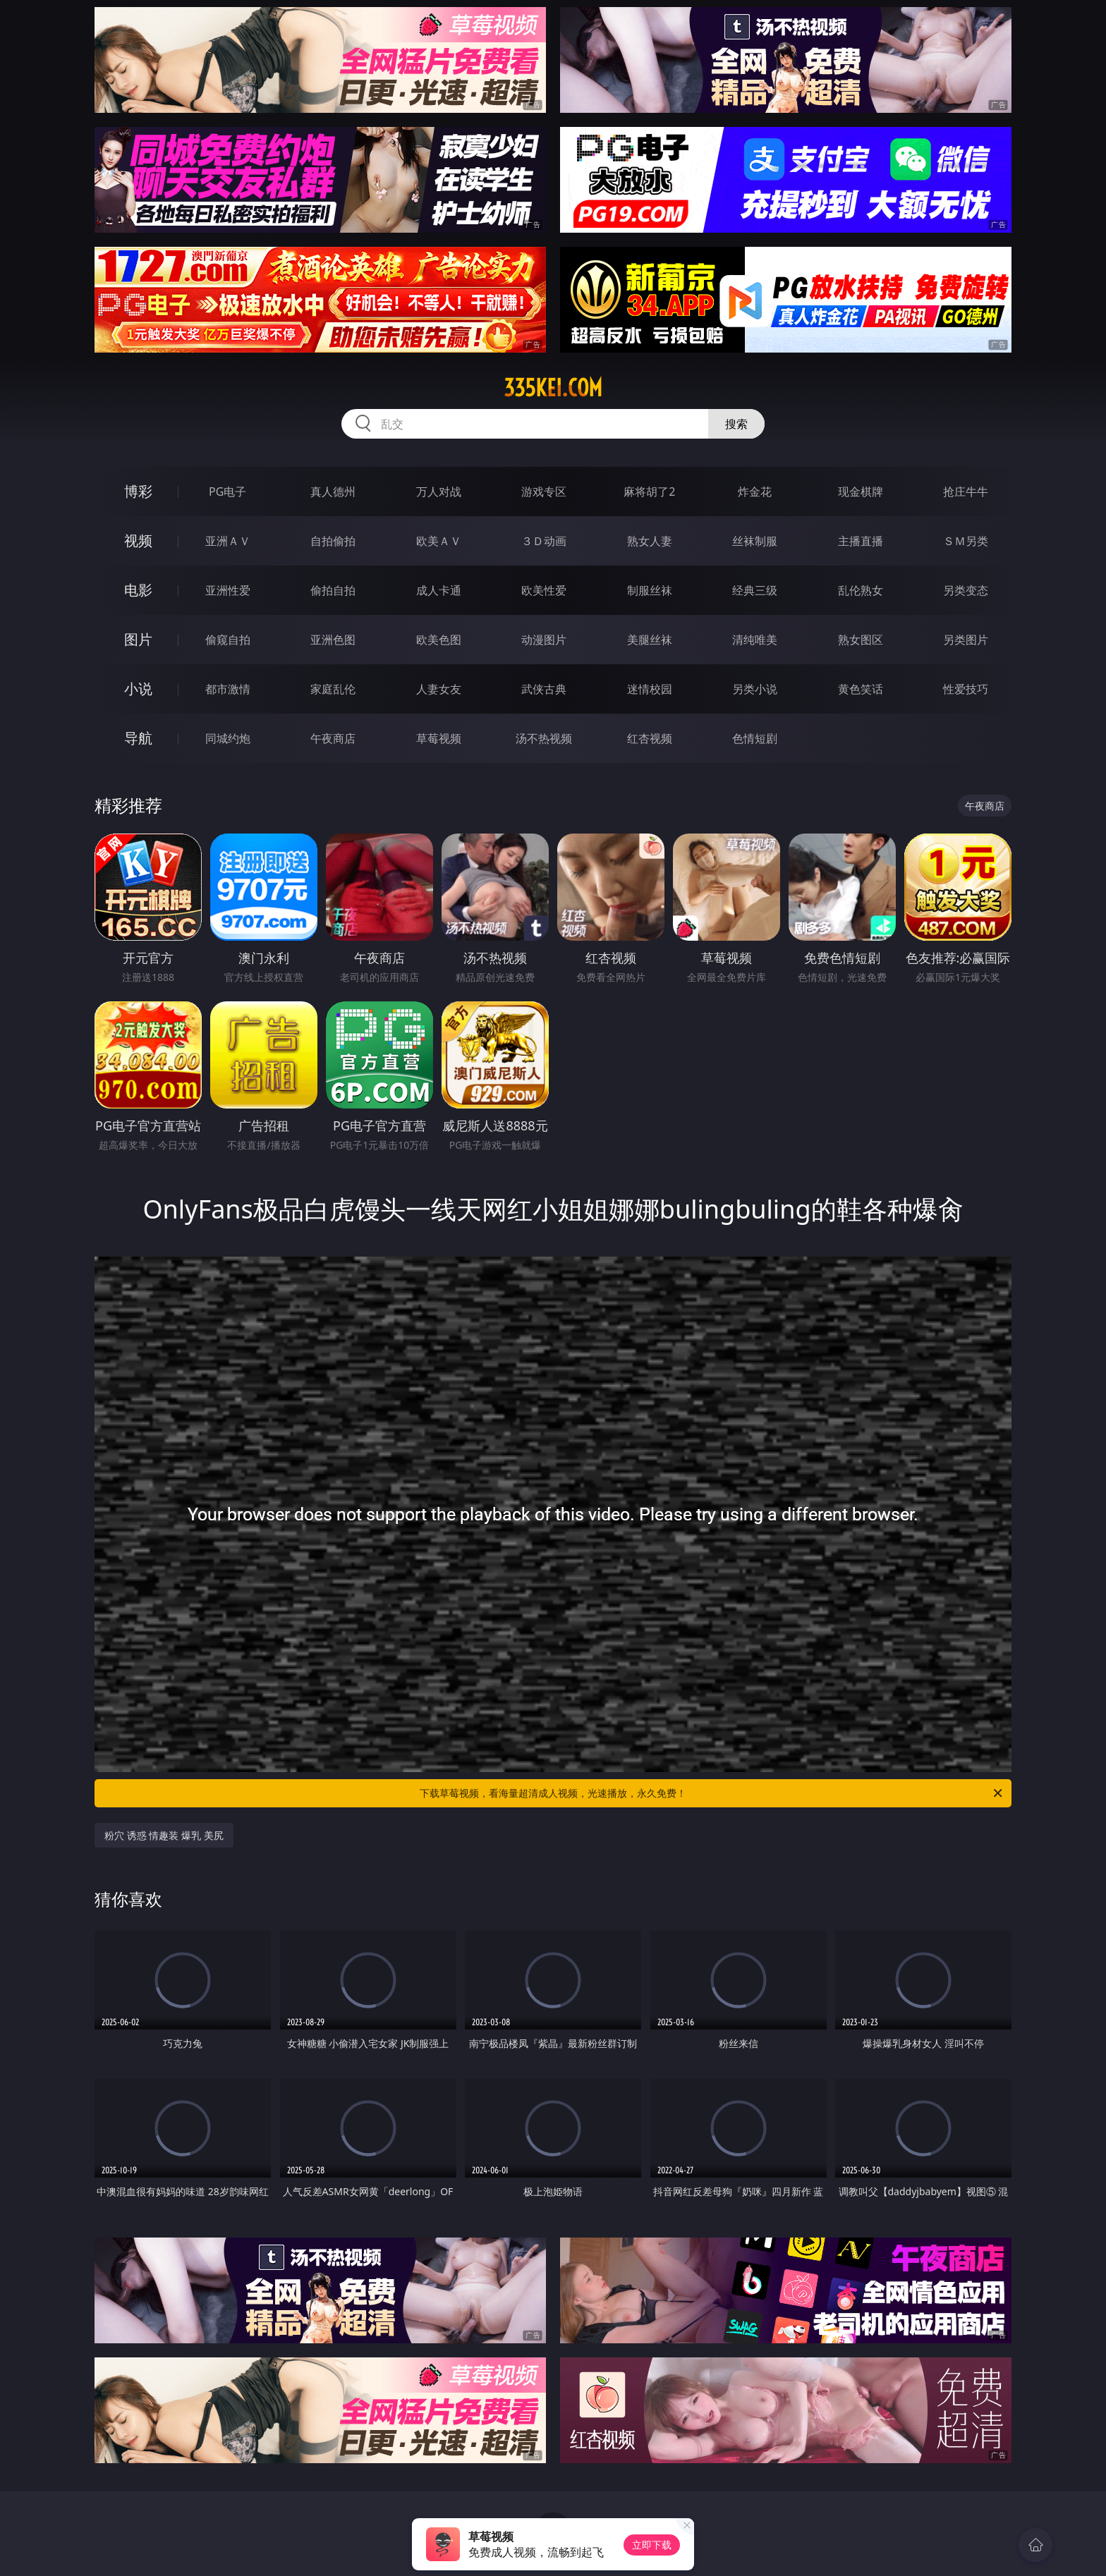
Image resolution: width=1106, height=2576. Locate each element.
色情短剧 (754, 738)
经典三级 (754, 590)
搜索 (736, 424)
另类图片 (965, 639)
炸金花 (755, 491)
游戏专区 (543, 491)
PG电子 (227, 491)
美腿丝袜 (649, 639)
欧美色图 (438, 639)
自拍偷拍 (333, 541)
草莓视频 (438, 738)
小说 (138, 688)
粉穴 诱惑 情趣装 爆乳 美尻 (164, 1835)
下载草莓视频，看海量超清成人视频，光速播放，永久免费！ (712, 1793)
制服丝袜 (649, 590)
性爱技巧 (965, 689)
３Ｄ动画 (543, 541)
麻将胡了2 (649, 491)
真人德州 (333, 491)
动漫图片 (543, 639)
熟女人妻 (649, 541)
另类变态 (965, 590)
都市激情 (227, 689)
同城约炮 (227, 738)
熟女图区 (860, 639)
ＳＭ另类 (965, 541)
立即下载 (652, 2544)
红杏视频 (649, 738)
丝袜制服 (754, 541)
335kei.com (553, 388)
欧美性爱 (543, 590)
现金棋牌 (860, 491)
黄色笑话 (860, 689)
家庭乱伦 (333, 689)
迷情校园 (649, 689)
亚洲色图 (333, 639)
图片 (138, 639)
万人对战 (438, 491)
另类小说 (754, 689)
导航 (138, 737)
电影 (138, 589)
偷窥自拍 (227, 639)
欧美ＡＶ (438, 541)
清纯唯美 (754, 639)
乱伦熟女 (860, 590)
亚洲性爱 (227, 590)
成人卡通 (438, 590)
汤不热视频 (544, 738)
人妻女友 (438, 689)
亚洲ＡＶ (227, 541)
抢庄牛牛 (965, 491)
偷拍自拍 (333, 590)
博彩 (138, 491)
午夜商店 (333, 738)
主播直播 (860, 541)
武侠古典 (543, 689)
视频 (138, 540)
